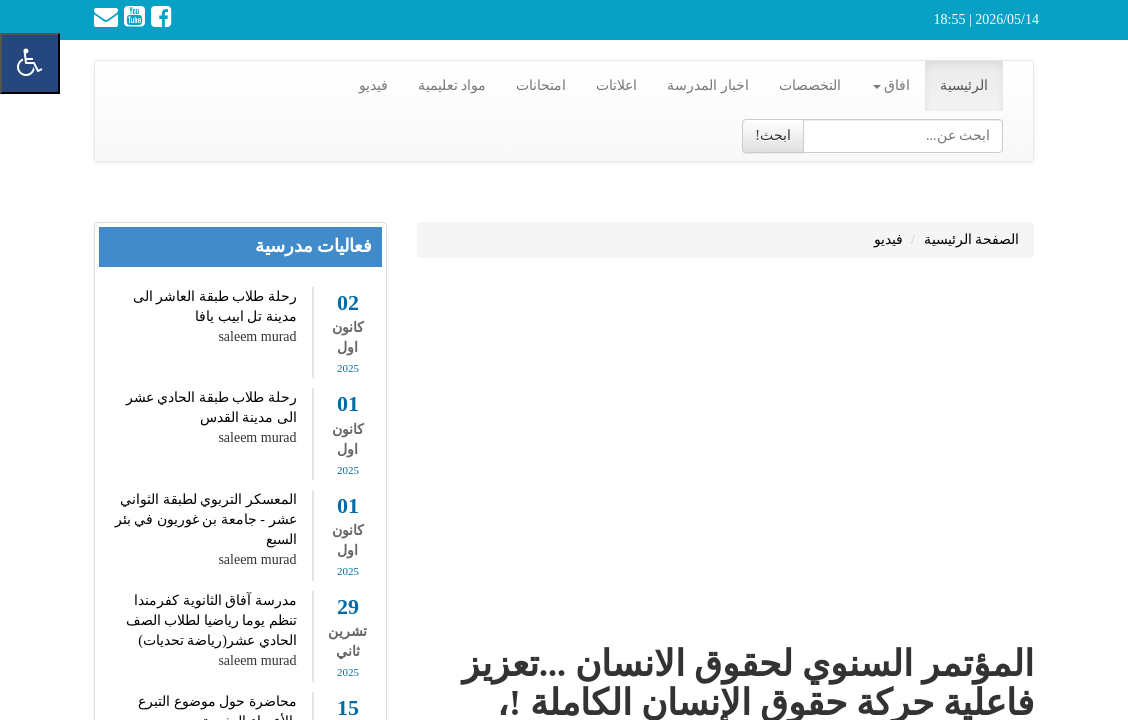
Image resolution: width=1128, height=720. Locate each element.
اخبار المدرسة (708, 85)
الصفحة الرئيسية (972, 239)
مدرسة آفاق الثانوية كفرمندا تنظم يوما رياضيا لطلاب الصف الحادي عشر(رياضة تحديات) (211, 620)
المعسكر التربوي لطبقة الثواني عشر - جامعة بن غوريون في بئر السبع (206, 519)
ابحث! (773, 135)
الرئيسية (964, 85)
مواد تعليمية (452, 85)
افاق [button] (892, 85)
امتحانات (541, 85)
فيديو (373, 85)
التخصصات (810, 85)
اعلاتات (616, 85)
